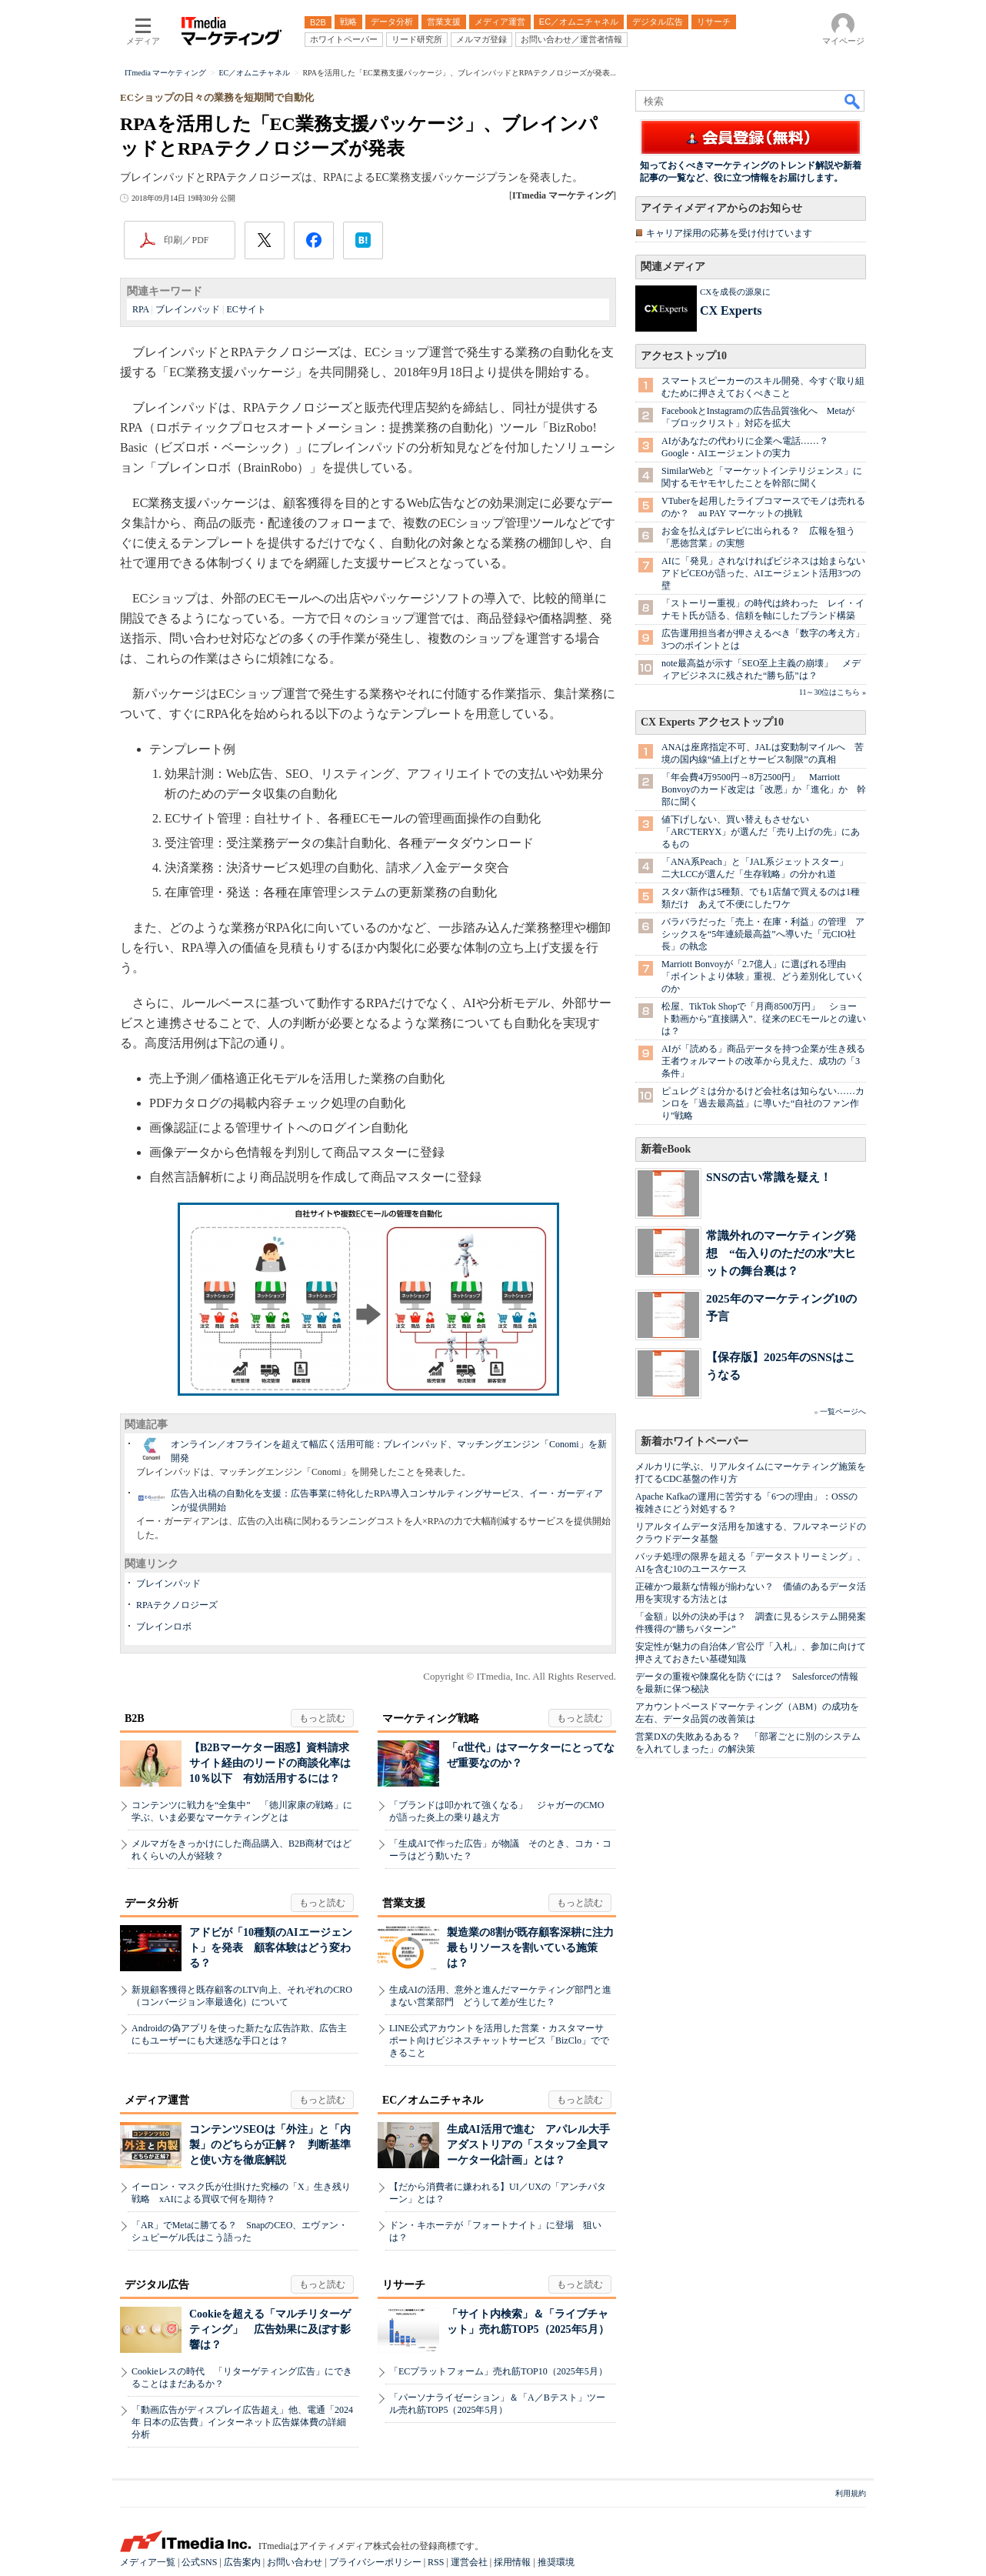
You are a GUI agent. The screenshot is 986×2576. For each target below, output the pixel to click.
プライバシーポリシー (375, 2562)
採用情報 (512, 2562)
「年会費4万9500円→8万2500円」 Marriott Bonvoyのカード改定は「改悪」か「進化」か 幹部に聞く (763, 789)
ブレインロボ (164, 1626)
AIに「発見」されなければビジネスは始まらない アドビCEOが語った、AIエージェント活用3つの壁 (767, 573)
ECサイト (245, 309)
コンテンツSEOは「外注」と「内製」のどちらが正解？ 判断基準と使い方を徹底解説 (270, 2145)
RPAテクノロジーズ (177, 1605)
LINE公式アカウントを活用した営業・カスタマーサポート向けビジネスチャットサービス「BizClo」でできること (499, 2040)
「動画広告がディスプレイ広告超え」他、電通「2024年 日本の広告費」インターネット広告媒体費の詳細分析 (242, 2422)
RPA (140, 309)
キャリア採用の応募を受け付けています (729, 233)
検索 (852, 101)
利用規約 (850, 2493)
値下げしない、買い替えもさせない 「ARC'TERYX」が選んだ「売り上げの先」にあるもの (760, 831)
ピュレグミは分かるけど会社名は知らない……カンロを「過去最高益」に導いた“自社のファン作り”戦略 (762, 1103)
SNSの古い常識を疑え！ (768, 1176)
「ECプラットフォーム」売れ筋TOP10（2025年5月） (498, 2371)
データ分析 (151, 1903)
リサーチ (403, 2285)
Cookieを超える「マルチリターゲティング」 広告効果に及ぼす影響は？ (270, 2329)
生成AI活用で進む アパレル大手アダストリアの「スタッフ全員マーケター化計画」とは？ (528, 2145)
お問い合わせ (294, 2562)
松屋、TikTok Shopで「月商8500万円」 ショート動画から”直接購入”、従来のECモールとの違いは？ (763, 1018)
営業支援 (403, 1903)
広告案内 (242, 2562)
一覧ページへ (843, 1411)
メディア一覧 (147, 2562)
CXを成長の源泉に (735, 291)
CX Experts (730, 310)
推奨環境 (556, 2562)
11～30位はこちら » (832, 692)
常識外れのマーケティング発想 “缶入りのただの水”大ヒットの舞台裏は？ (781, 1253)
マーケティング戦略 (430, 1718)
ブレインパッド (187, 309)
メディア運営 (157, 2100)
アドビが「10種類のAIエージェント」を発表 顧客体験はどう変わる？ (270, 1948)
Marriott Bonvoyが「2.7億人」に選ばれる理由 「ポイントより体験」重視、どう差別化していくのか (762, 976)
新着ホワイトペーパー (694, 1441)
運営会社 (469, 2562)
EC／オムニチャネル (432, 2100)
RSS (436, 2562)
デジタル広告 (157, 2285)
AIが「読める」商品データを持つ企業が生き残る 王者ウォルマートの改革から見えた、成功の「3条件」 (767, 1061)
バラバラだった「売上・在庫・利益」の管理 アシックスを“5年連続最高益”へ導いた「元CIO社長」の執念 (762, 934)
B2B (135, 1718)
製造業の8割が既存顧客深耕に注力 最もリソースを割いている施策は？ (536, 1948)
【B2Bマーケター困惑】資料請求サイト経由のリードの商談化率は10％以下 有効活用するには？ (270, 1763)
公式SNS (199, 2562)
